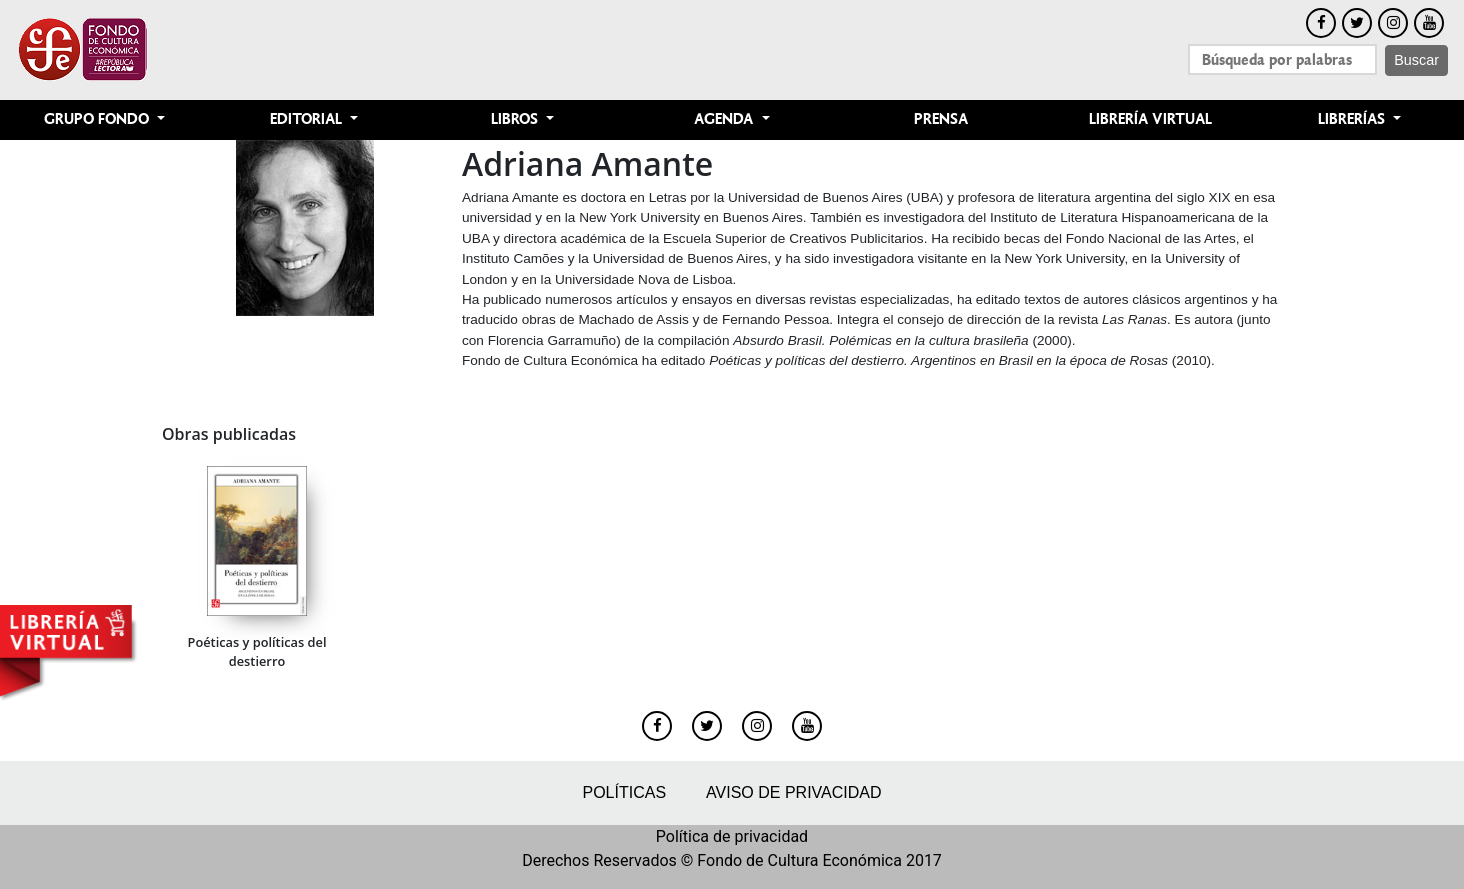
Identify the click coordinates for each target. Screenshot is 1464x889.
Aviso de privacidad (793, 792)
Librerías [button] (1353, 119)
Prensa (941, 119)
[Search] (1282, 59)
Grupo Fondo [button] (98, 119)
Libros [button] (516, 119)
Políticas (624, 792)
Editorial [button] (308, 119)
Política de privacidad (732, 836)
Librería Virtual (1150, 119)
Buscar (1416, 60)
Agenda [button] (725, 119)
